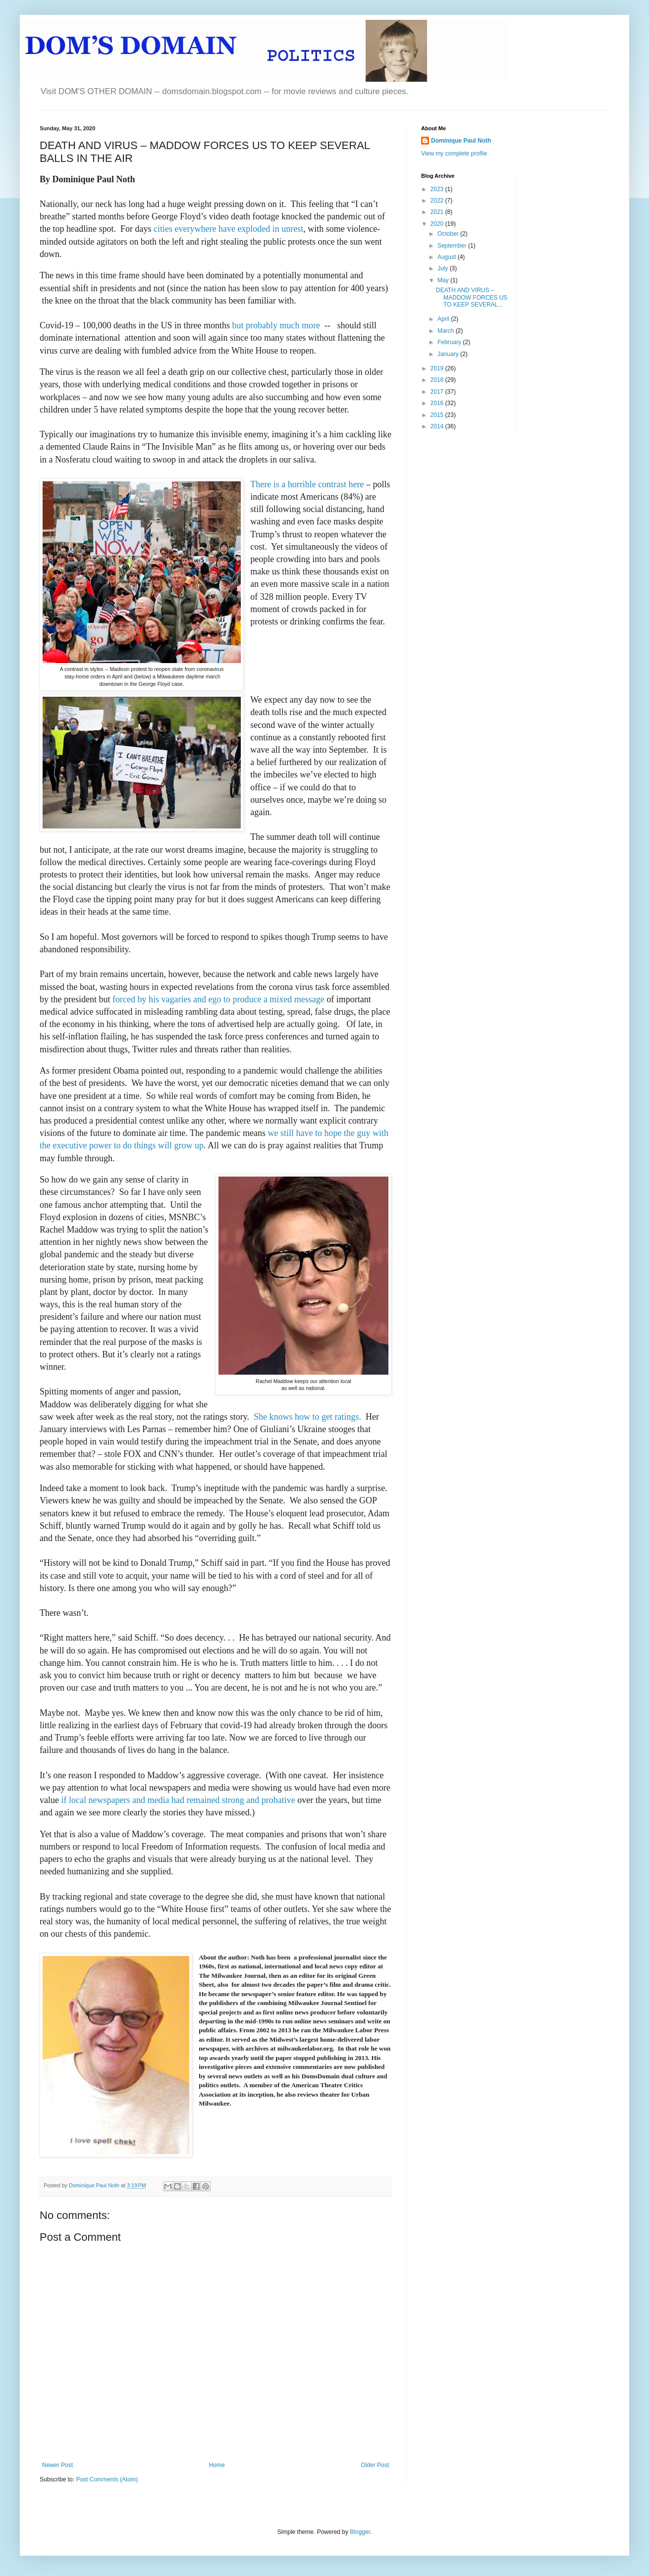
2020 (438, 223)
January (448, 354)
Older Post (375, 2465)
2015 (438, 415)
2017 (438, 391)
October (448, 233)
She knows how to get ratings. (307, 1417)
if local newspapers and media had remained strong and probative (178, 1800)
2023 (438, 189)
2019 (438, 368)
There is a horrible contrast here (307, 484)
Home (217, 2465)
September (452, 245)
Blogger (360, 2531)
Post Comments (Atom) (107, 2479)
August (447, 257)
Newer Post (57, 2465)
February (450, 342)
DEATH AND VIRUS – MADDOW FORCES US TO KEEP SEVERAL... (471, 297)
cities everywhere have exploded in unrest (228, 229)
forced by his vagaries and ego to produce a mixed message (219, 999)
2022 (438, 200)
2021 (438, 211)
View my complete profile (454, 153)
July (443, 268)
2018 (438, 379)
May (443, 280)
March (446, 330)
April (444, 318)
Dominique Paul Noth (461, 140)
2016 (438, 403)
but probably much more (276, 325)
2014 (438, 426)
